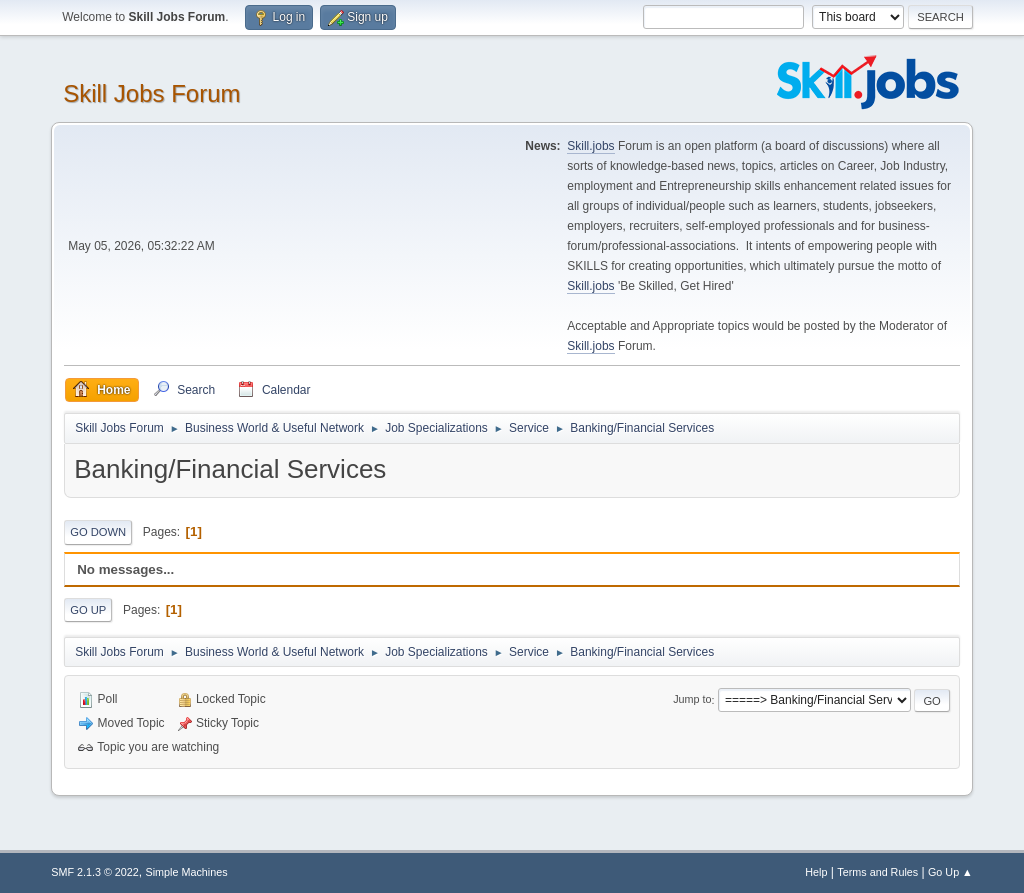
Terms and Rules (877, 872)
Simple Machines (187, 872)
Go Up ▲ (950, 872)
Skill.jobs (590, 146)
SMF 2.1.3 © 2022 (95, 872)
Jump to (692, 700)
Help (816, 872)
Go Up (88, 610)
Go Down (98, 532)
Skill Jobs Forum (151, 93)
